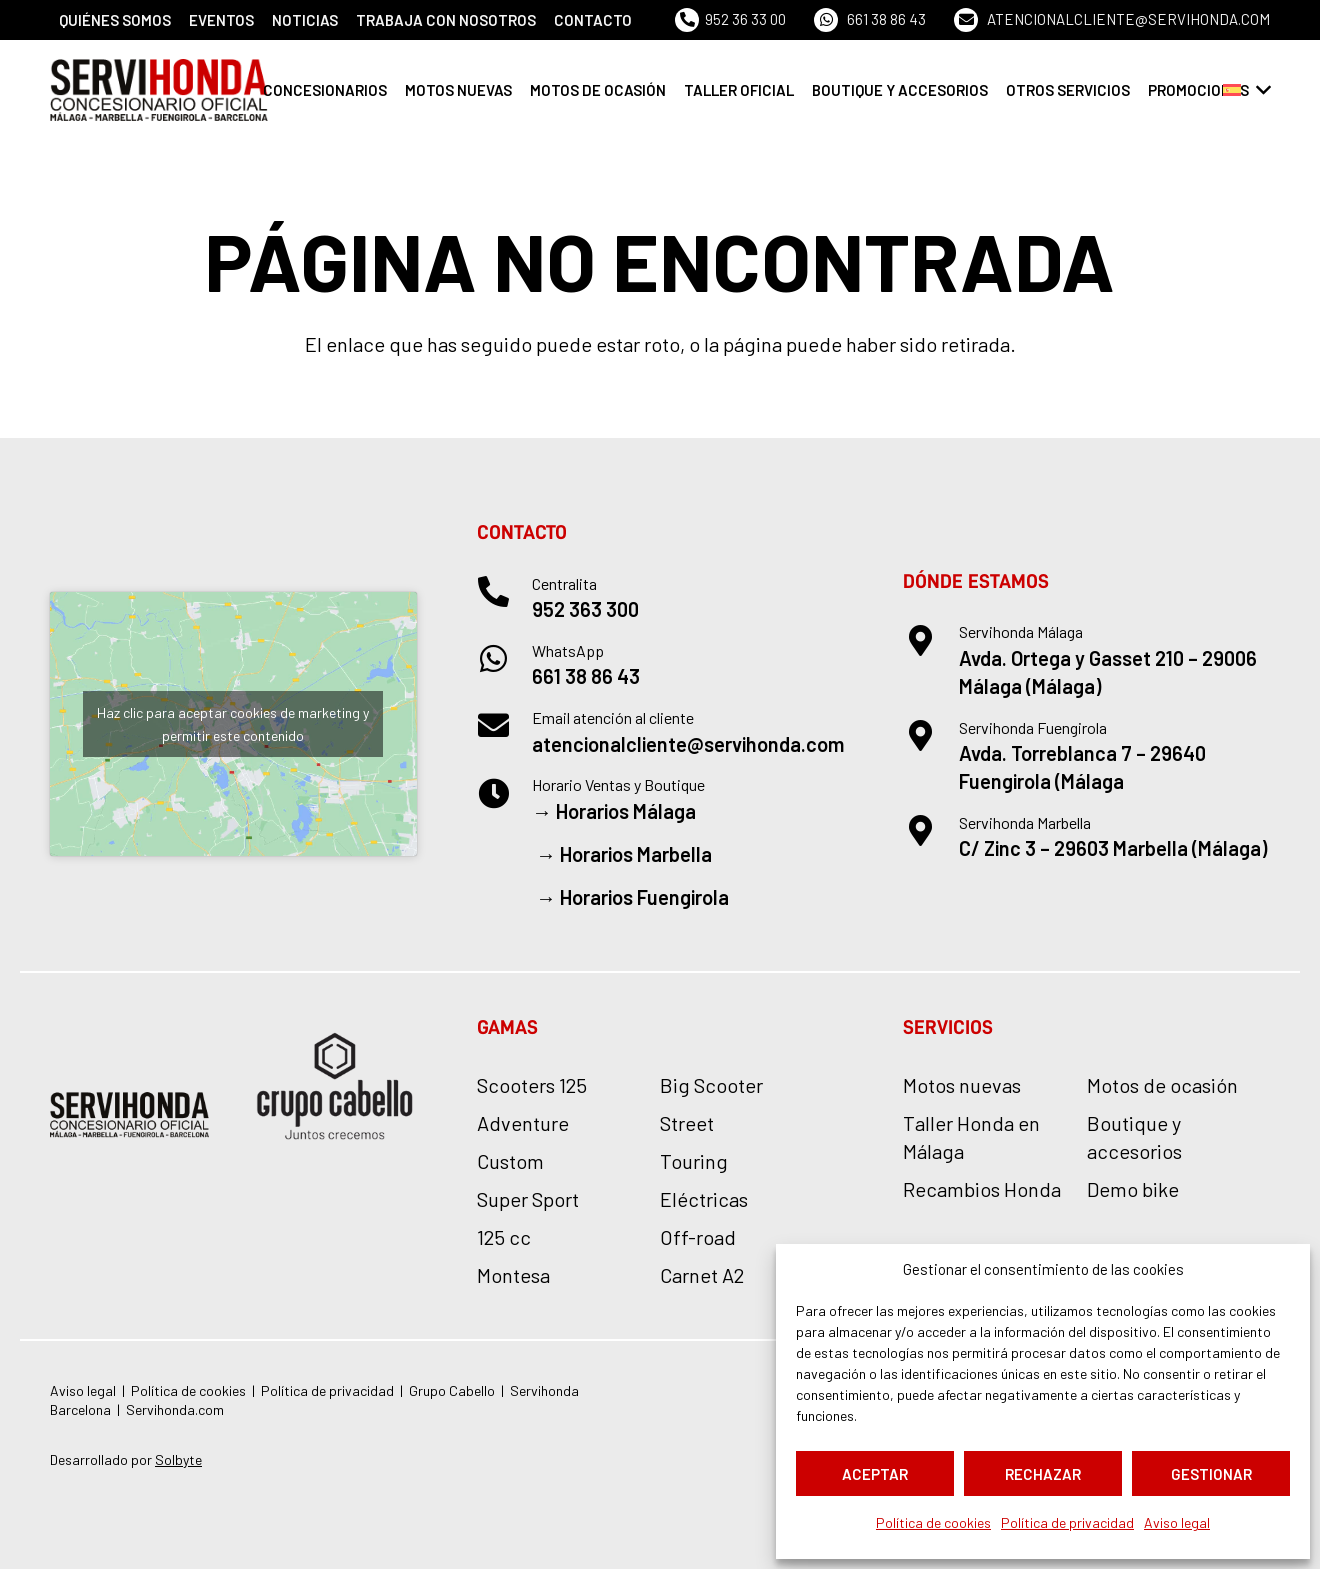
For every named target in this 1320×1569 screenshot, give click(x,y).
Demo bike (1133, 1189)
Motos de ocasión (1162, 1085)
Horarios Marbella (636, 854)
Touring (694, 1161)
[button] (1246, 90)
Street (687, 1123)
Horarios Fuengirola (644, 897)
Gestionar (1211, 1474)
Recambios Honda (982, 1189)
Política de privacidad (1067, 1522)
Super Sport (528, 1199)
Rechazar (1043, 1474)
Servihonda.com (175, 1409)
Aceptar (875, 1474)
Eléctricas (704, 1199)
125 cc (504, 1237)
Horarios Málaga (626, 811)
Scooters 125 (532, 1085)
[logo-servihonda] (159, 90)
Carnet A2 (702, 1275)
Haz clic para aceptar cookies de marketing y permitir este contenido (233, 724)
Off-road (698, 1237)
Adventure (523, 1123)
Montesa (513, 1275)
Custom (510, 1161)
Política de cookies (933, 1522)
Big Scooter (711, 1085)
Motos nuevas (962, 1085)
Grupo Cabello (452, 1390)
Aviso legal (1177, 1522)
